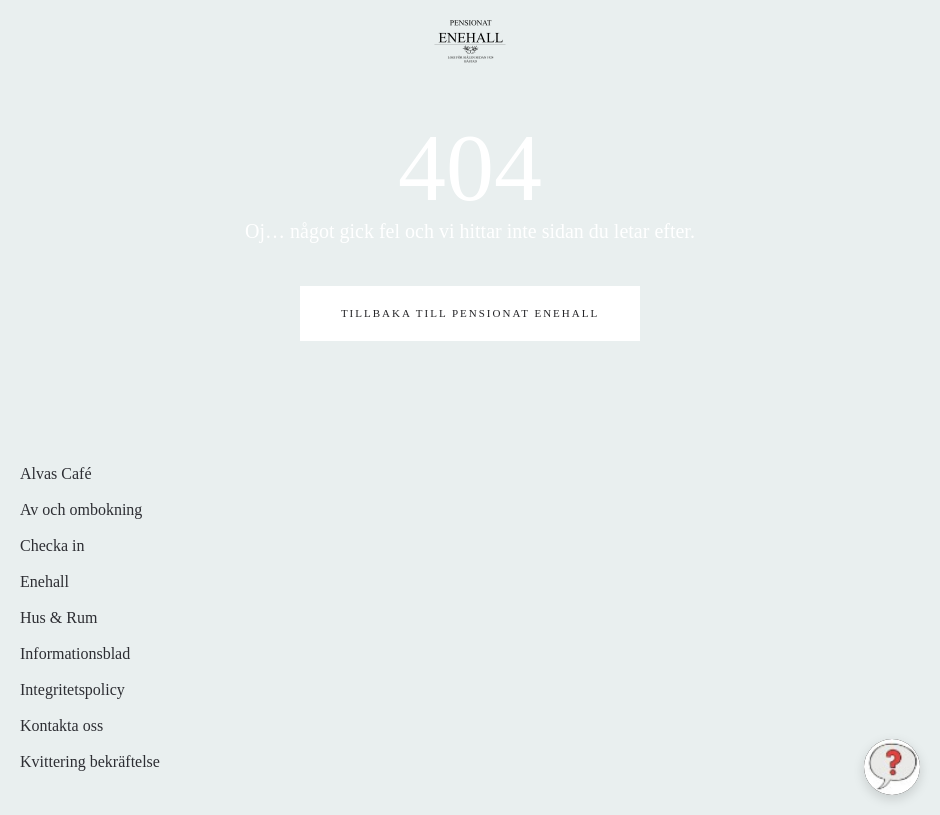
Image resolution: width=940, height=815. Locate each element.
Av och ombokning (81, 509)
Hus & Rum (58, 617)
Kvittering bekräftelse (90, 761)
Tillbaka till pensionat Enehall (470, 313)
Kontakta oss (61, 725)
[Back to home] (470, 40)
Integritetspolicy (72, 689)
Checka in (52, 545)
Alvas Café (56, 473)
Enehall (44, 581)
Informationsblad (75, 653)
